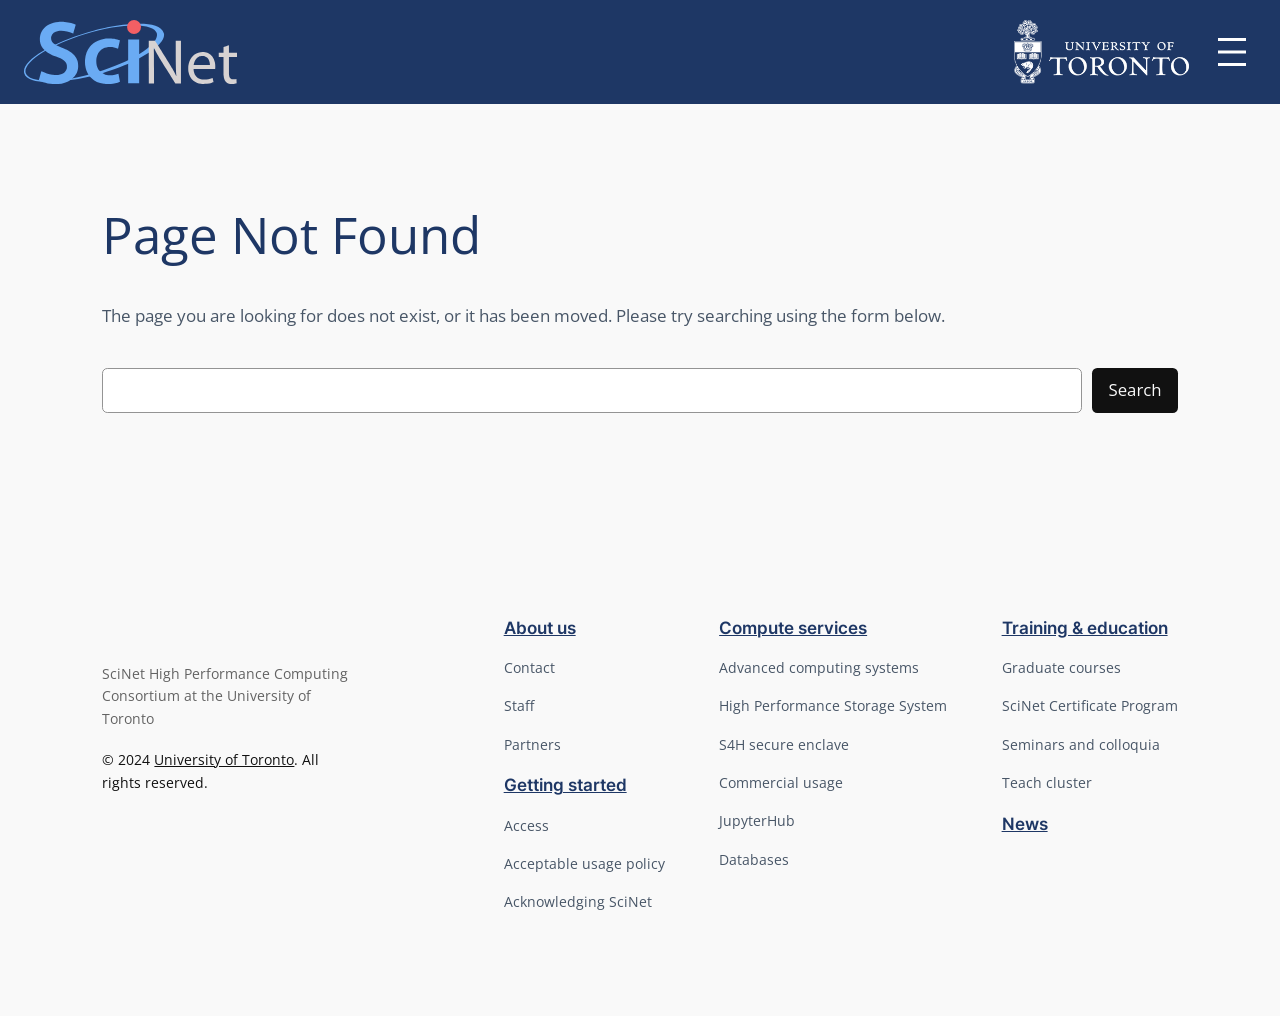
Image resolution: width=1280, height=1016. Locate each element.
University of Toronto (224, 759)
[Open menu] (1232, 52)
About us (540, 628)
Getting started (565, 785)
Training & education (1085, 628)
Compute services (793, 628)
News (1025, 824)
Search (1134, 389)
